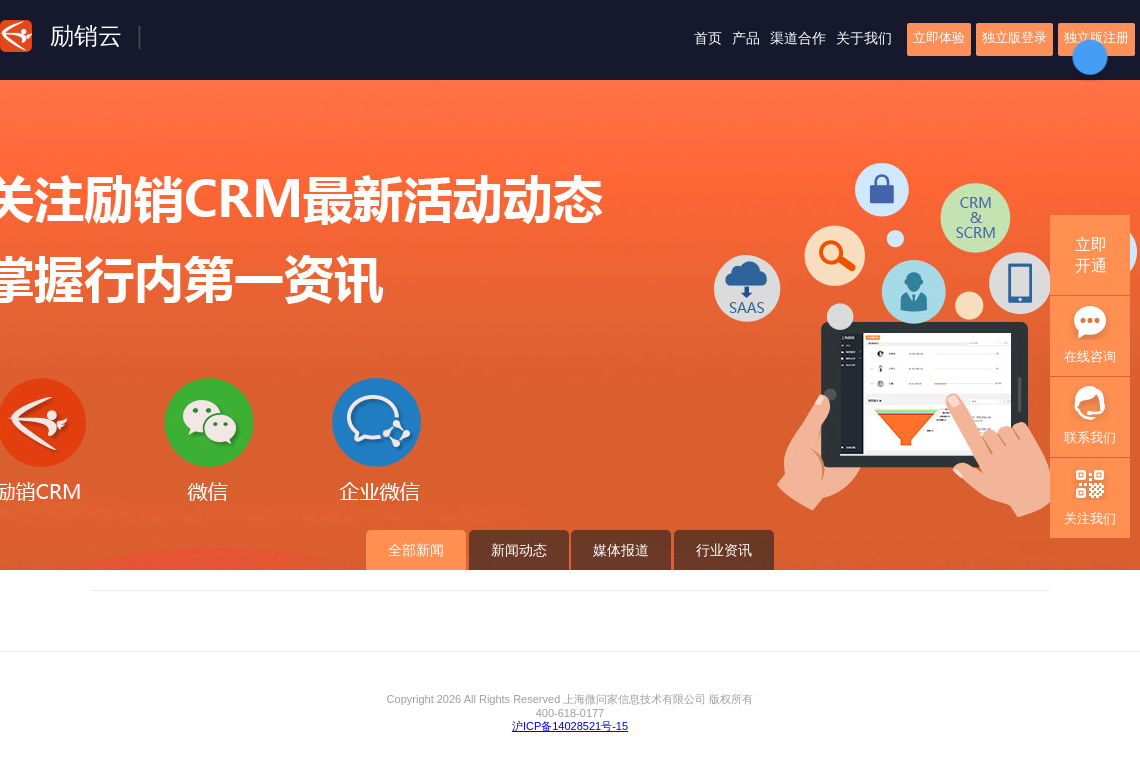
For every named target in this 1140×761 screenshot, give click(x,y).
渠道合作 (798, 38)
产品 (746, 38)
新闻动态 (519, 550)
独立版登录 (1014, 37)
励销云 (86, 35)
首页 (708, 38)
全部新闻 (416, 550)
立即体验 (939, 37)
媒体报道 (621, 550)
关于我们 (864, 38)
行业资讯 (724, 550)
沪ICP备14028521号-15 (570, 726)
